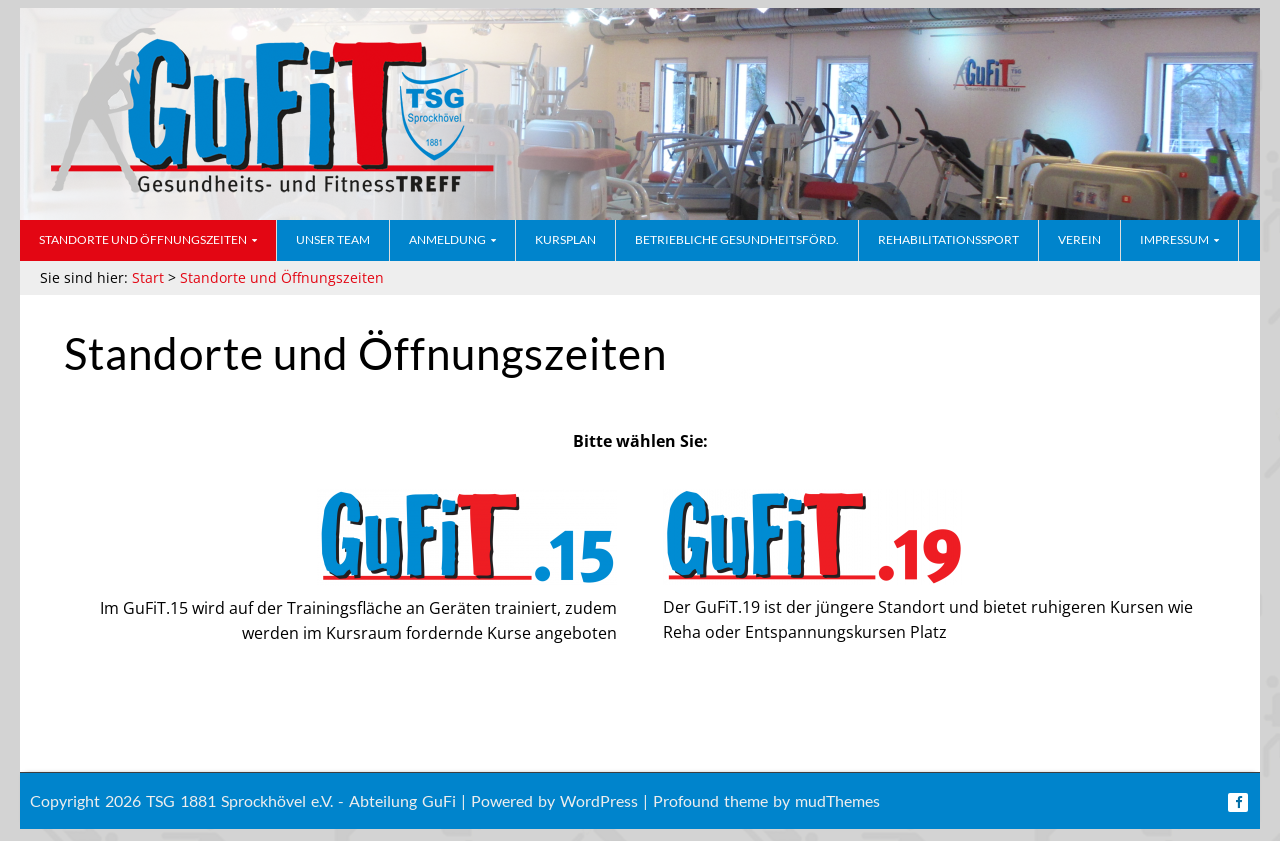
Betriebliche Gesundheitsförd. (737, 239)
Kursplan (565, 239)
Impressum (1174, 239)
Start (148, 277)
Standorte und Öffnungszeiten (143, 239)
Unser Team (333, 239)
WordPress (599, 800)
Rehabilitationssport (948, 239)
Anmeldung (447, 239)
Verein (1079, 239)
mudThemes (837, 800)
